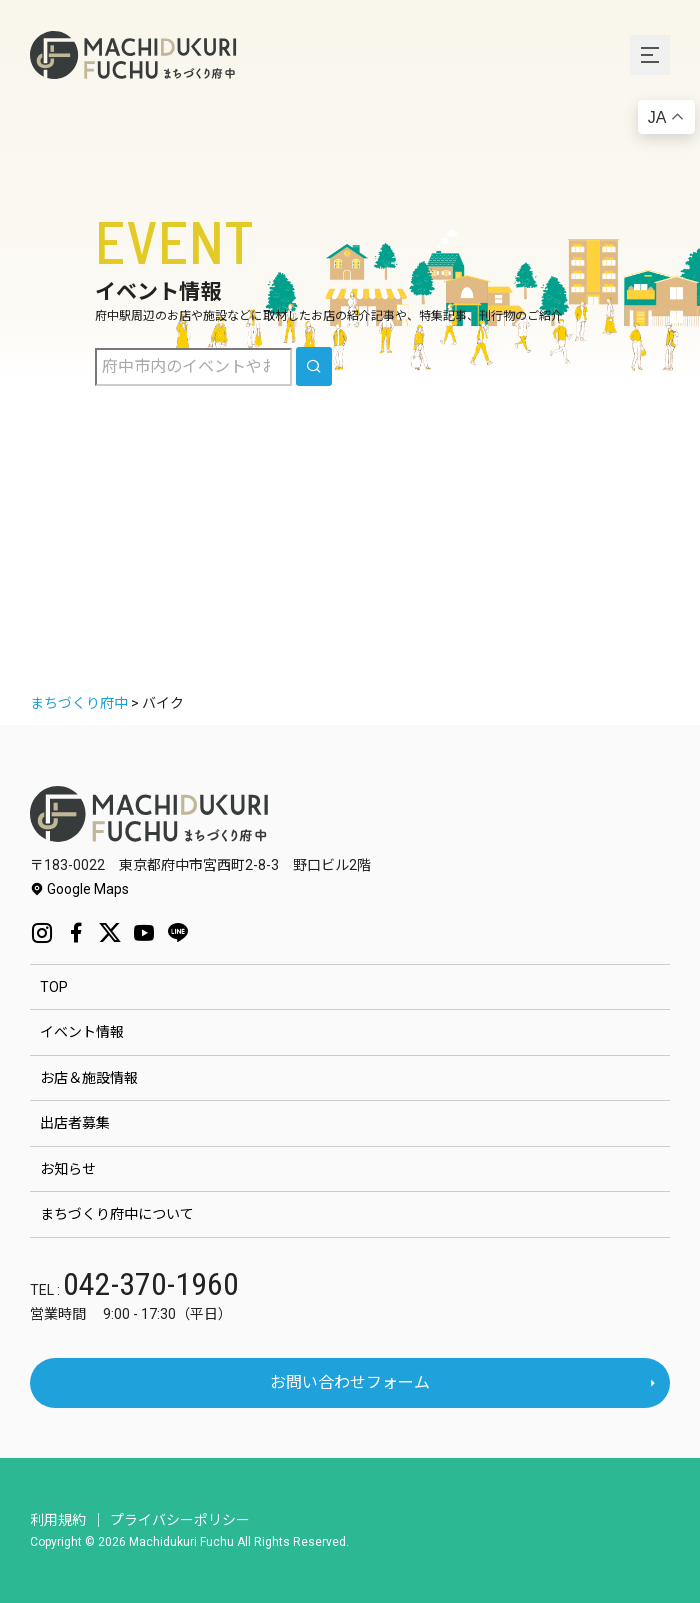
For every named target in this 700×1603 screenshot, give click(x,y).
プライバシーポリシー (180, 1520)
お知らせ (68, 1169)
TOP (54, 987)
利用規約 (58, 1520)
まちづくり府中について (117, 1214)
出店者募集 (75, 1123)
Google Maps (79, 889)
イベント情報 (82, 1032)
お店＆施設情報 (89, 1078)
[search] (314, 366)
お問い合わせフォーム (350, 1382)
